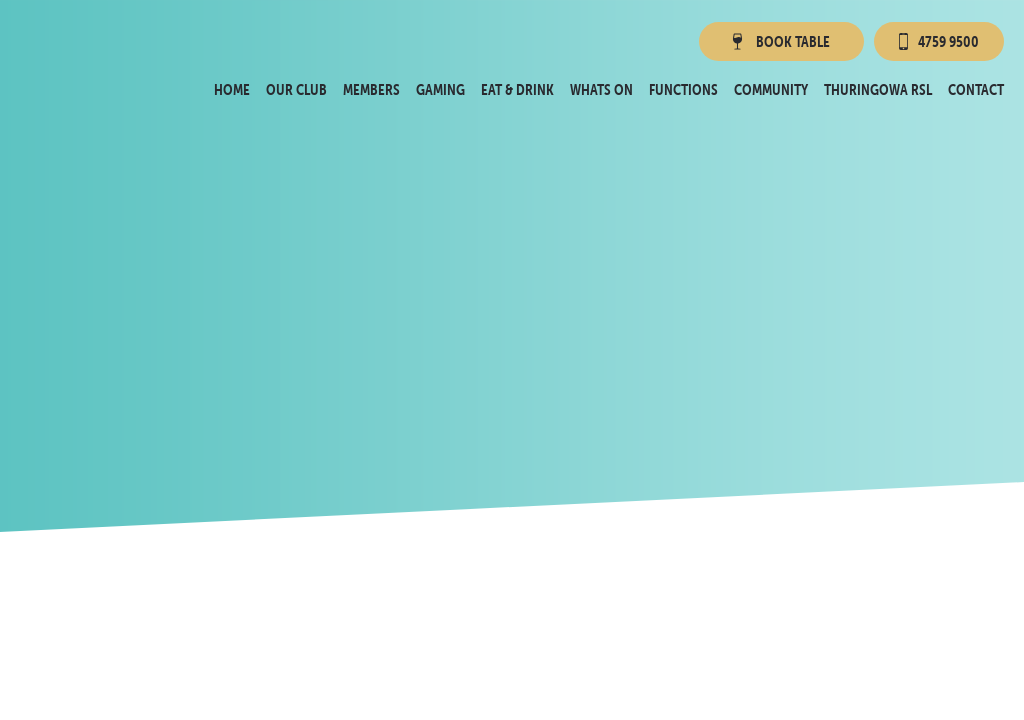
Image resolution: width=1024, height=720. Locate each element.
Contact (976, 89)
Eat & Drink (517, 89)
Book (779, 41)
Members (371, 89)
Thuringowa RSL (878, 89)
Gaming (440, 89)
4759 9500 (939, 41)
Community (771, 89)
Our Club (296, 89)
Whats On (601, 89)
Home (232, 89)
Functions (683, 89)
